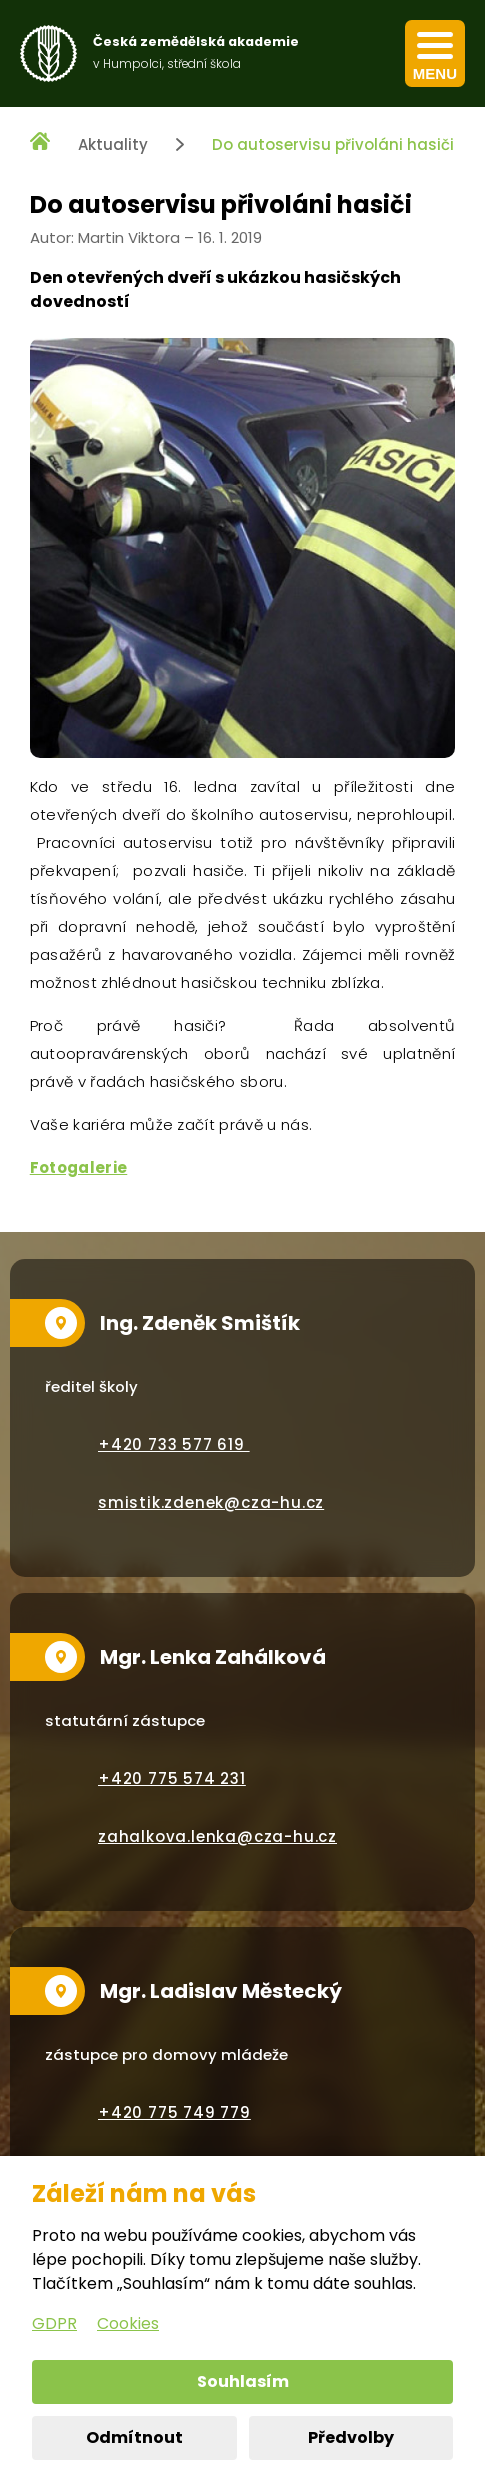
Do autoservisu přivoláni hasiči (333, 144)
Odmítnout (134, 2437)
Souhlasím (243, 2381)
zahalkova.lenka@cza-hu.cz (217, 1836)
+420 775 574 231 (172, 1778)
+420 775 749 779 (174, 2112)
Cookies (128, 2323)
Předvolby (351, 2437)
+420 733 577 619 (174, 1444)
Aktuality (113, 144)
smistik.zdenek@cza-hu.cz (211, 1502)
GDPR (54, 2323)
